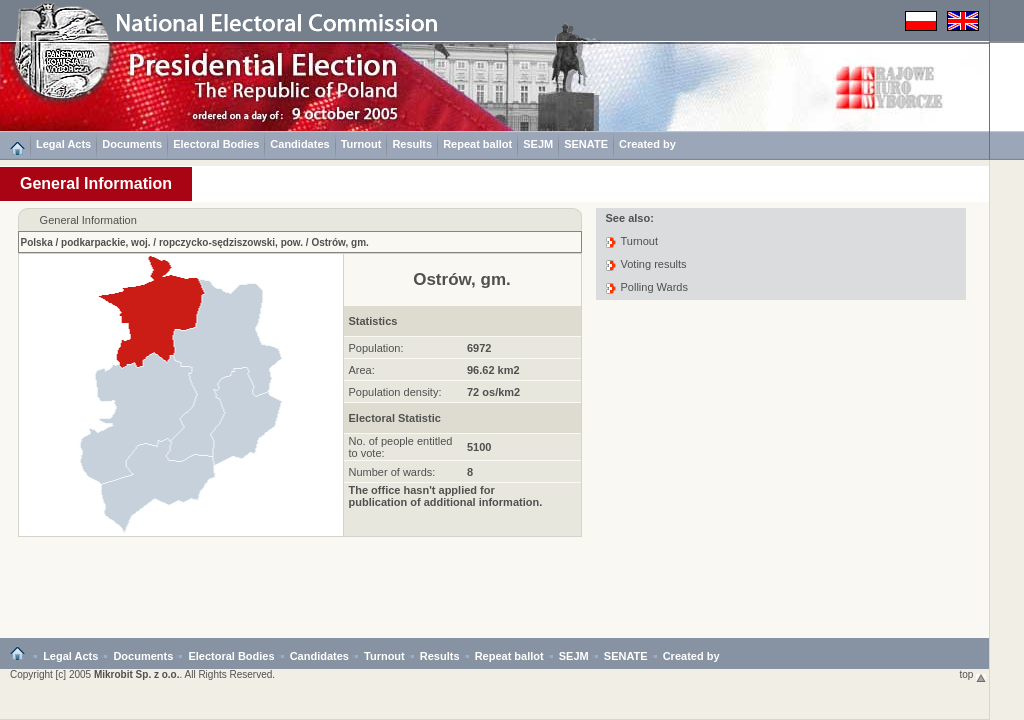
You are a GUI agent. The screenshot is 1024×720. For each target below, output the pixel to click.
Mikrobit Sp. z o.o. (137, 674)
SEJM (538, 144)
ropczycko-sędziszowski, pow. (231, 242)
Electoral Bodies (216, 144)
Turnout (361, 144)
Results (412, 144)
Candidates (299, 144)
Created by (647, 144)
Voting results (654, 264)
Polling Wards (654, 287)
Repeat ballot (477, 144)
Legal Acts (63, 144)
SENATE (586, 144)
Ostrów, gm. (339, 242)
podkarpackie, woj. (105, 242)
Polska (37, 242)
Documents (132, 144)
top (973, 674)
